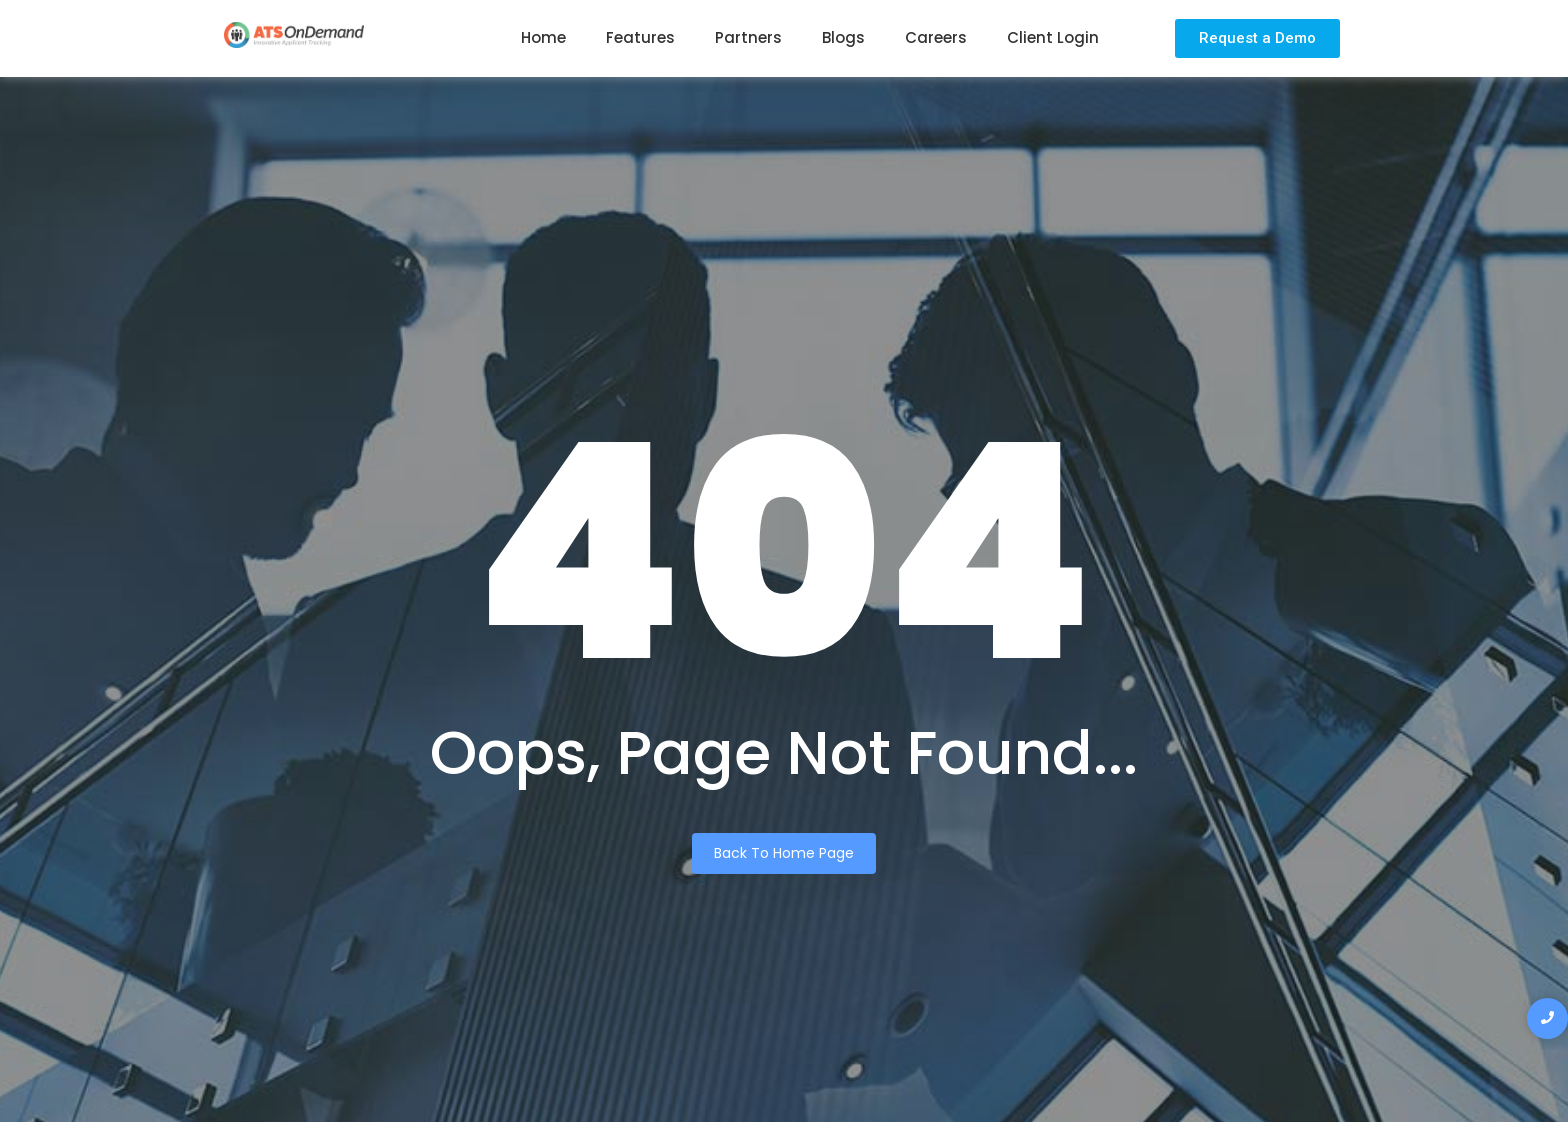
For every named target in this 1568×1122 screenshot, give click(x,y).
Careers (936, 37)
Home (543, 37)
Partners (748, 37)
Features (640, 37)
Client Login (1053, 37)
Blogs (843, 37)
